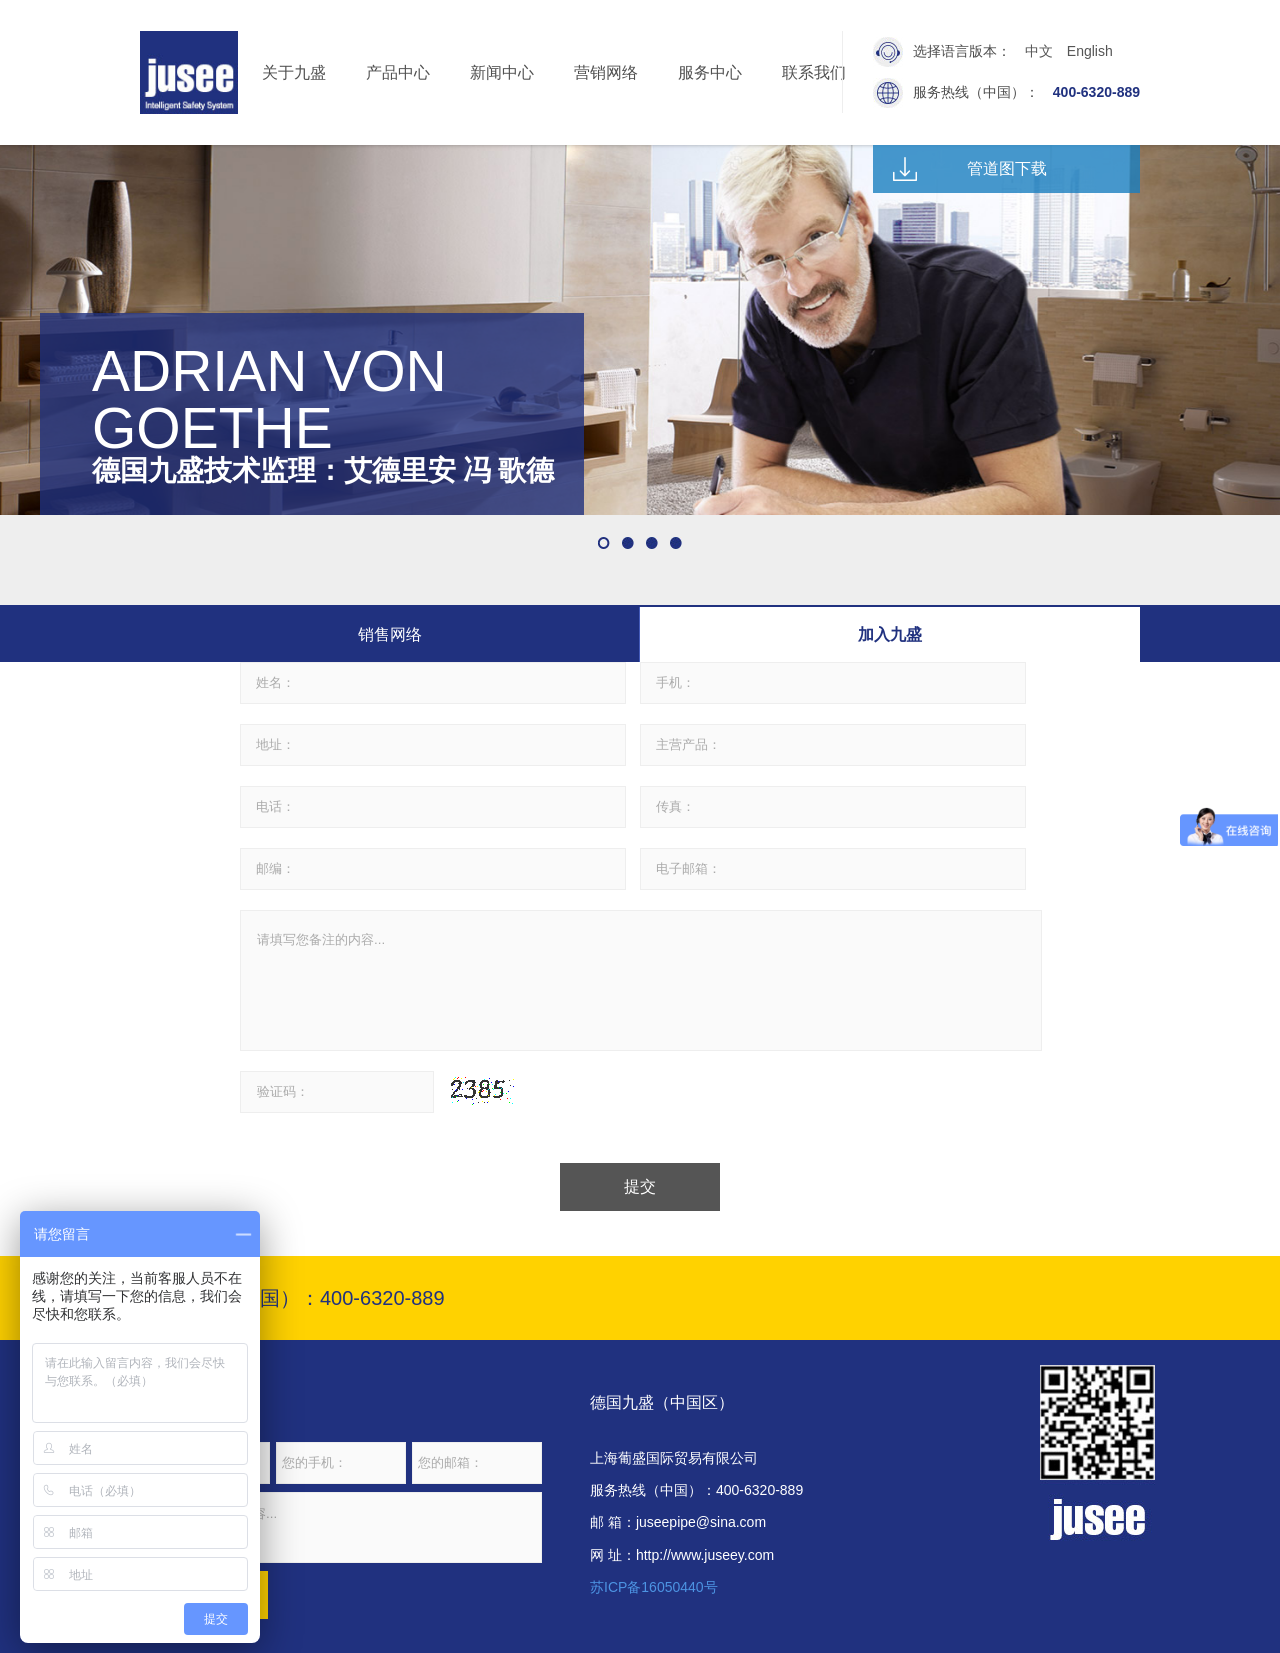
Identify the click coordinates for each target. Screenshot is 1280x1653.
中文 (1039, 51)
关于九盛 (294, 72)
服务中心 (710, 72)
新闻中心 (502, 72)
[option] (640, 330)
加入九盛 (890, 634)
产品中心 (398, 72)
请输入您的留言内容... (341, 1527)
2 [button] (628, 543)
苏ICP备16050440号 (654, 1587)
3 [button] (652, 543)
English (1090, 51)
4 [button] (676, 543)
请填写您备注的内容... (641, 980)
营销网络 (606, 72)
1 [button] (604, 543)
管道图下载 (1007, 168)
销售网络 (390, 634)
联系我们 (814, 72)
